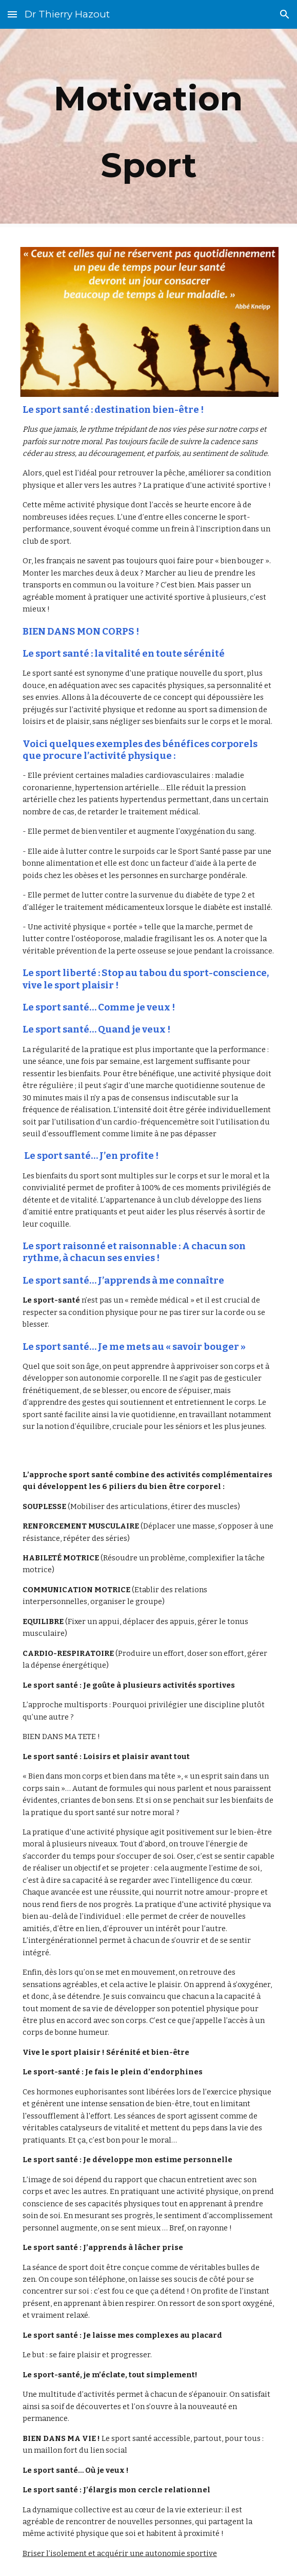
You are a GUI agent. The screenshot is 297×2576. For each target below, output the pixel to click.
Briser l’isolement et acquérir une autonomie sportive (120, 2553)
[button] (12, 14)
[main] (148, 132)
